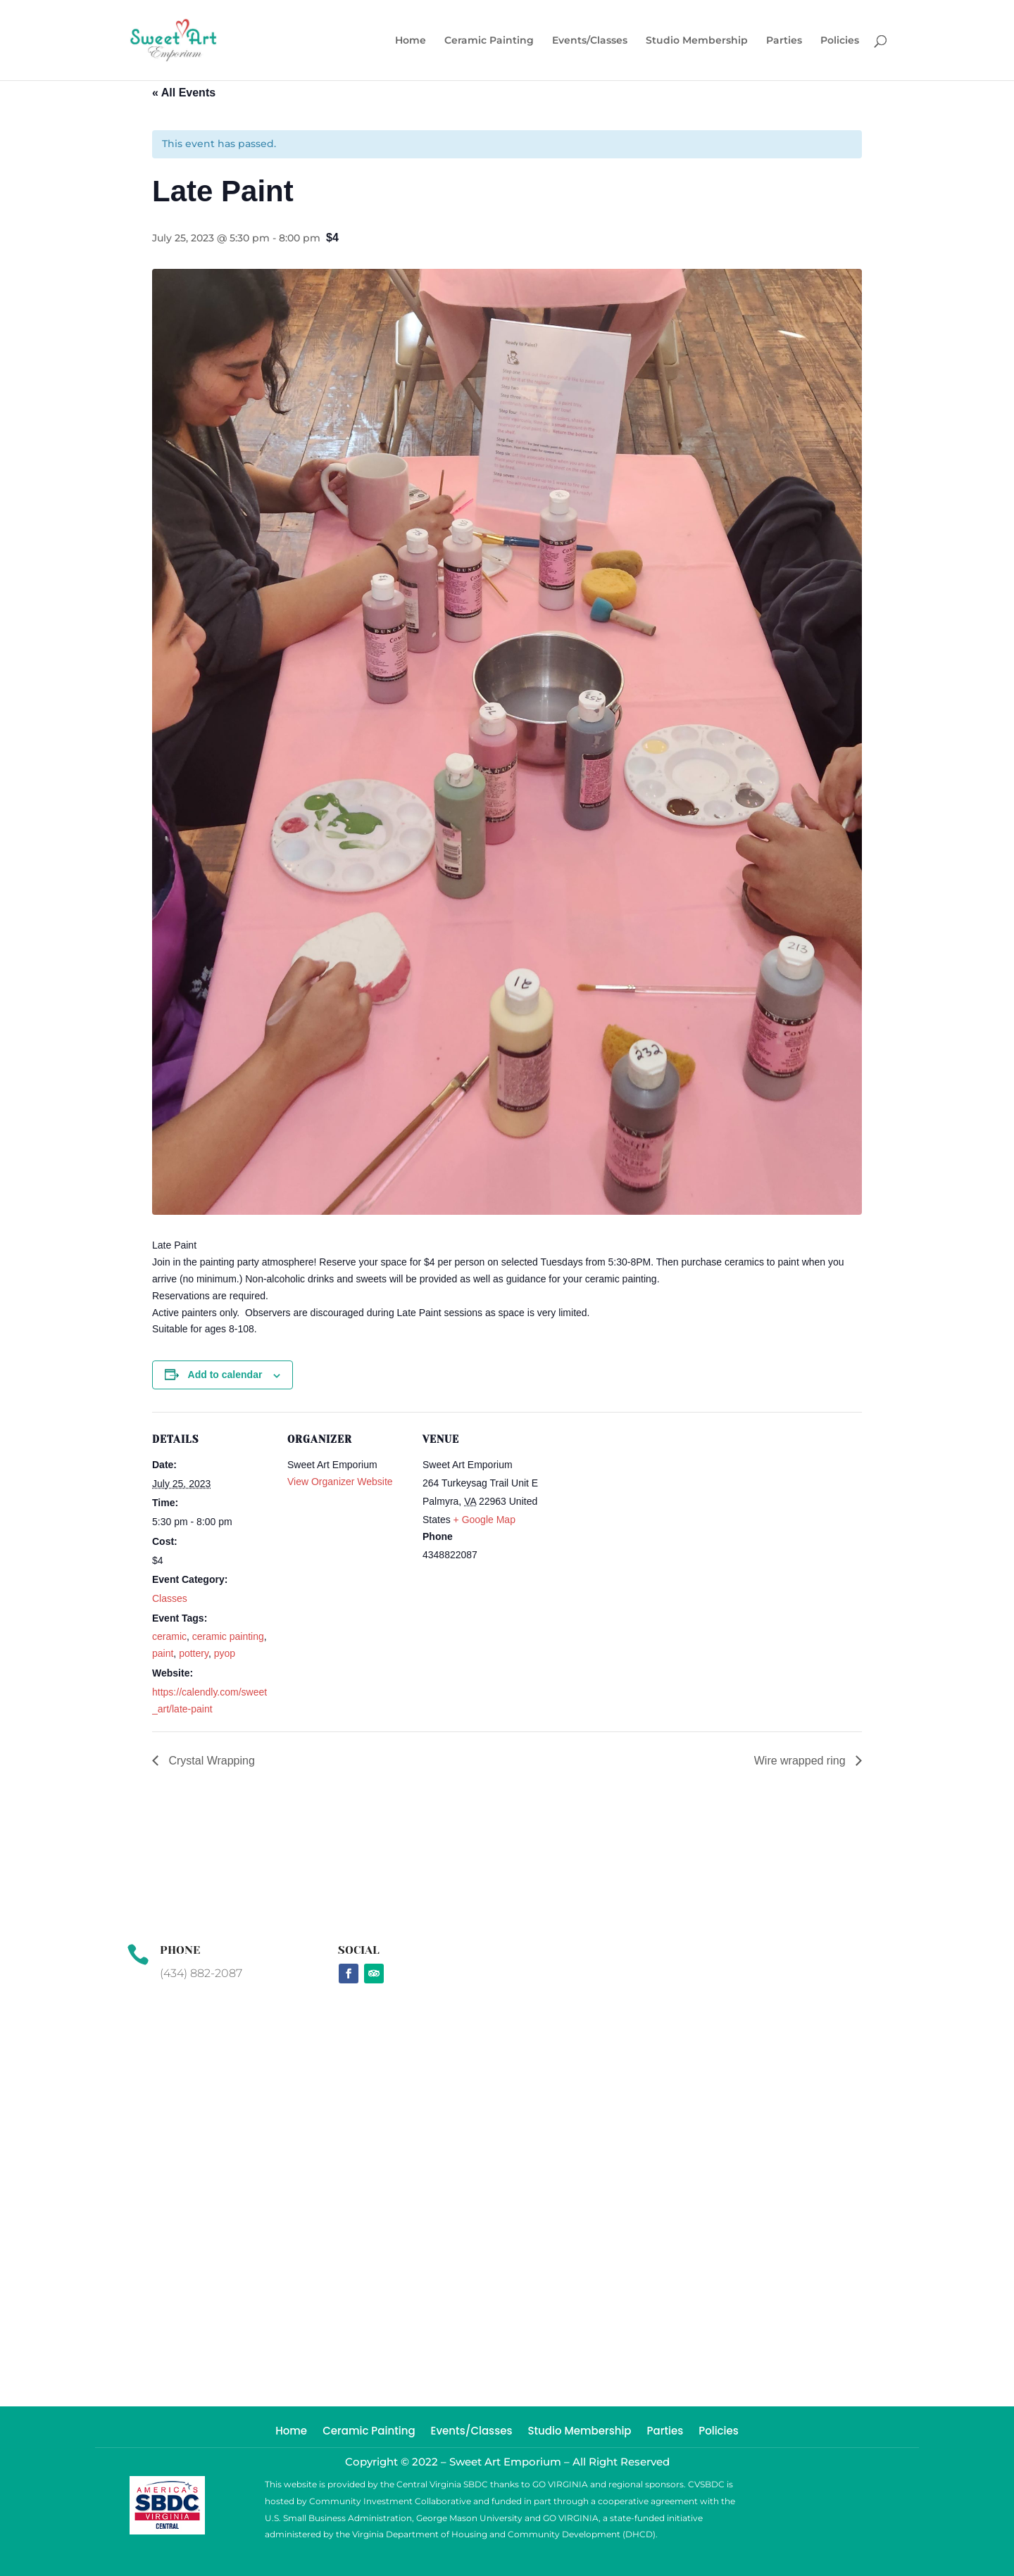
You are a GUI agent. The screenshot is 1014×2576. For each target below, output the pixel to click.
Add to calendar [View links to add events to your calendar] (225, 1374)
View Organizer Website (340, 1481)
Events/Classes (589, 40)
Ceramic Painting (489, 40)
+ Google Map (484, 1519)
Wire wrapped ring (801, 1761)
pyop (224, 1653)
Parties (784, 40)
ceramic (169, 1636)
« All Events (183, 93)
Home (410, 40)
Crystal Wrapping (210, 1761)
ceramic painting (228, 1636)
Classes (169, 1598)
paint (162, 1653)
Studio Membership (697, 40)
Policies (839, 40)
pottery (193, 1653)
